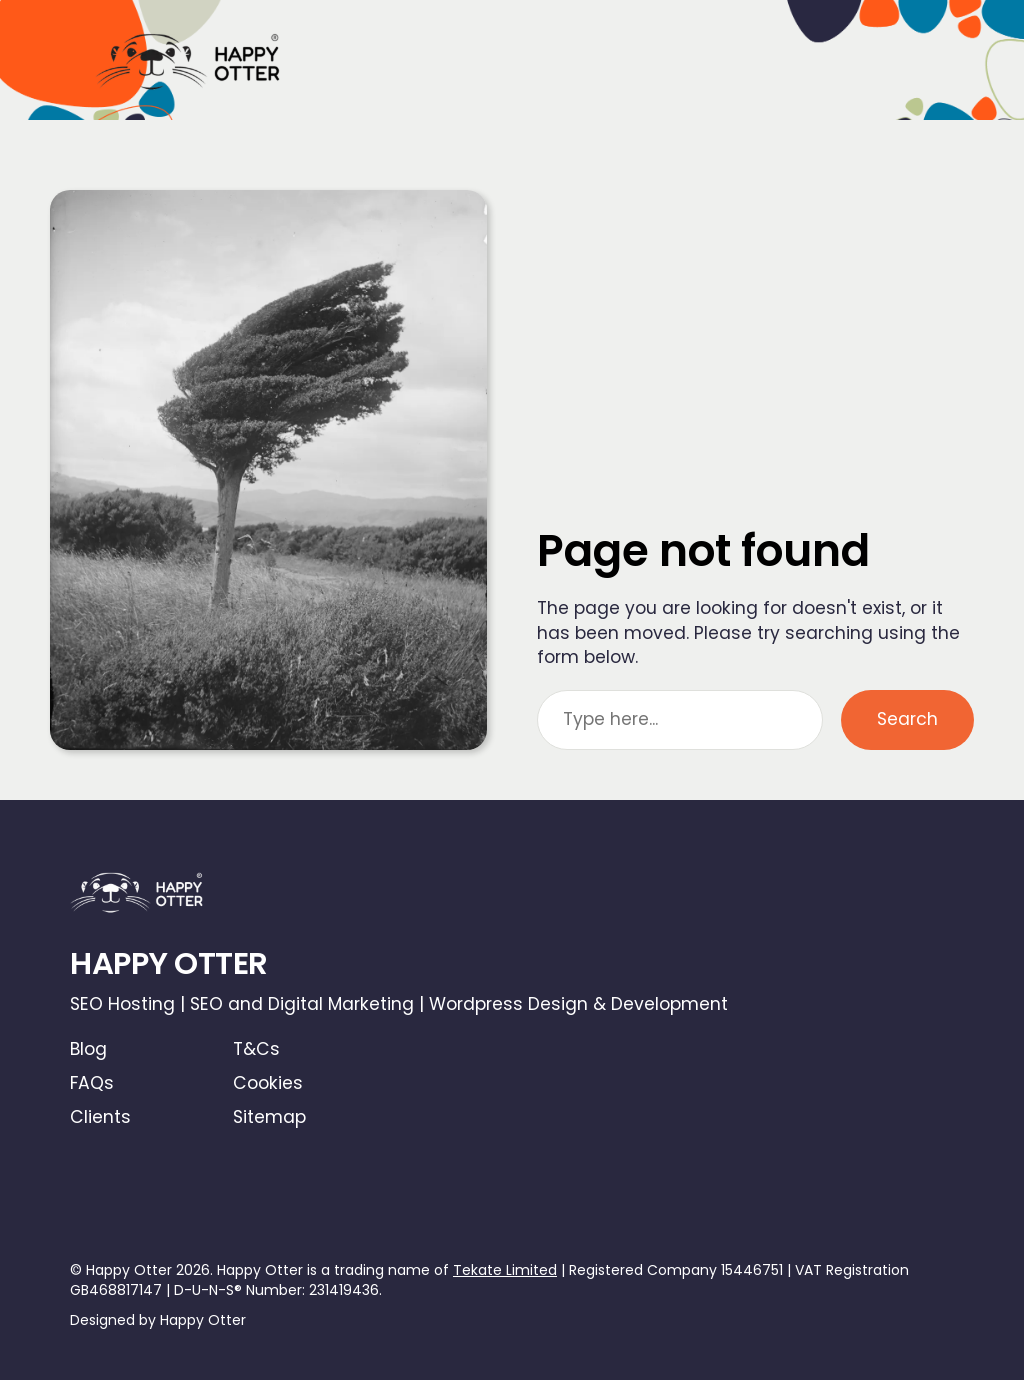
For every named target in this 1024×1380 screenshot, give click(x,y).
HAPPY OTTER (169, 963)
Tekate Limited (505, 1270)
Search (907, 719)
